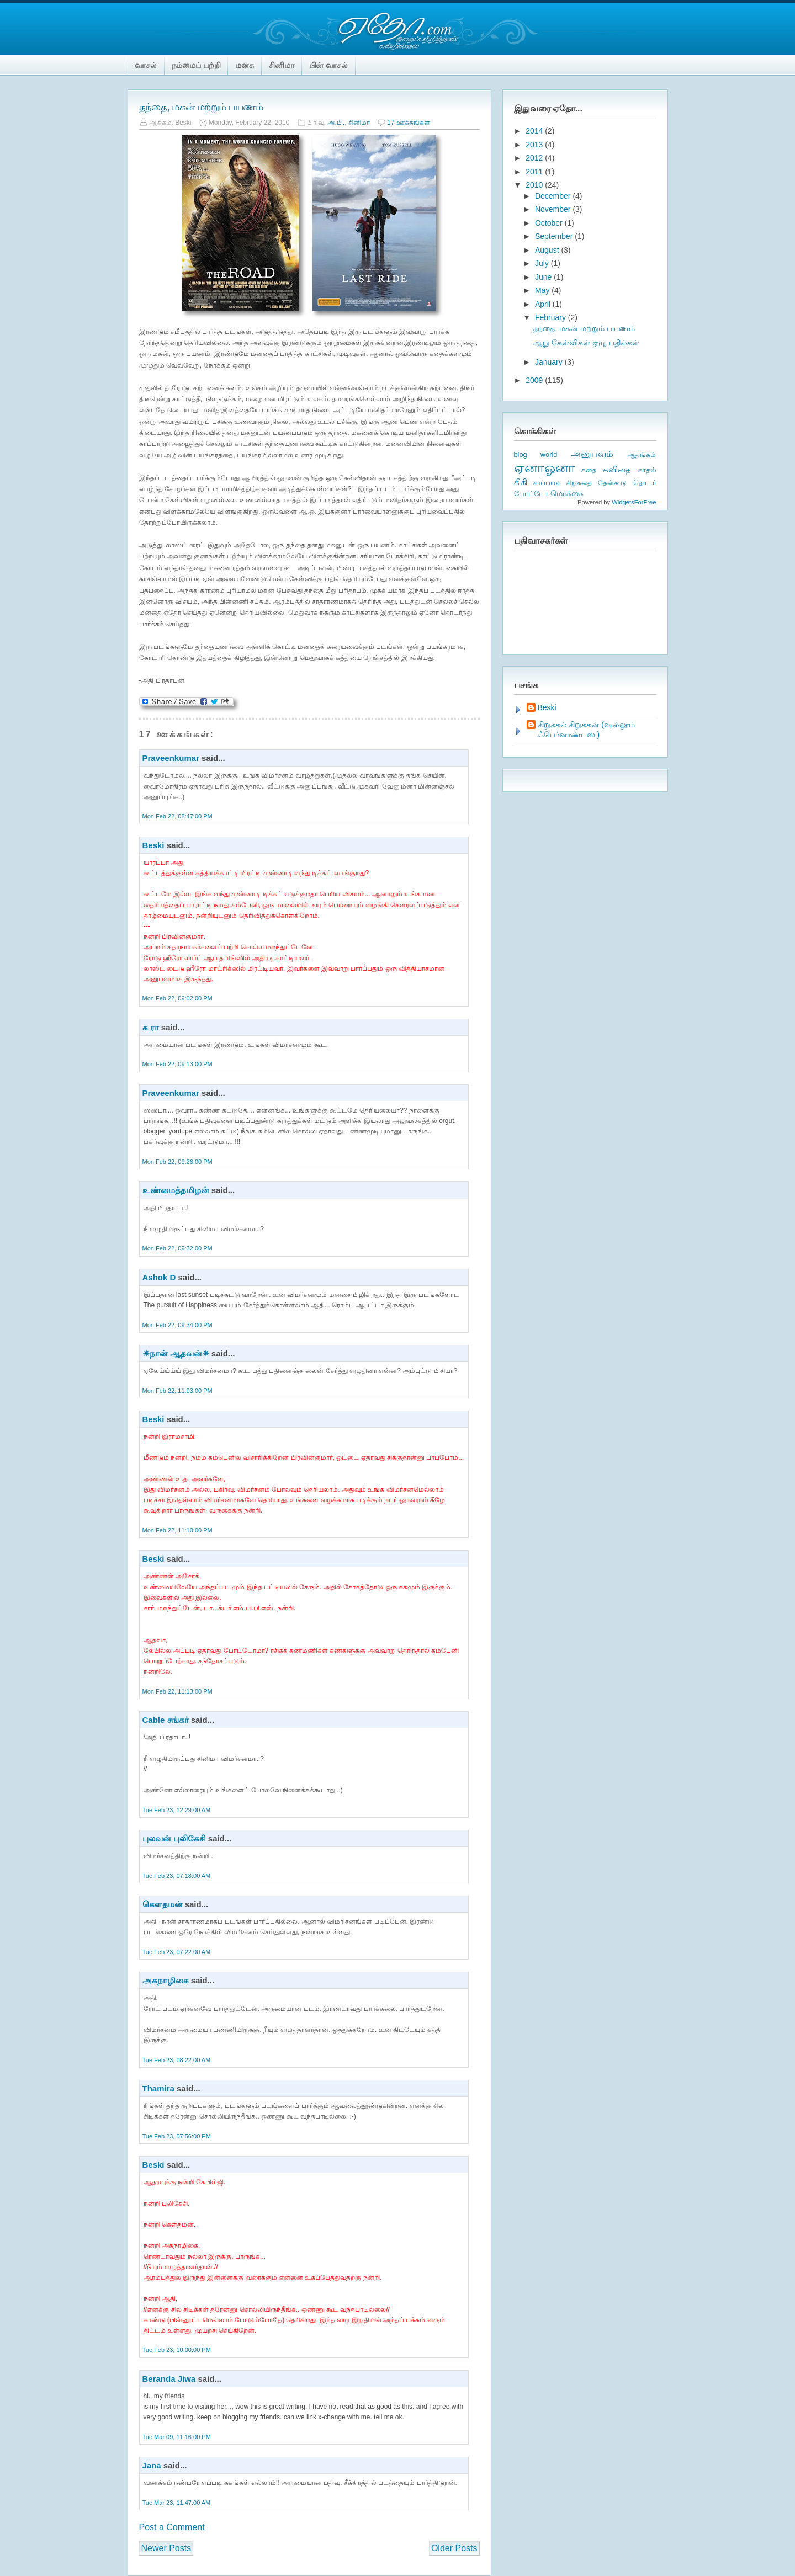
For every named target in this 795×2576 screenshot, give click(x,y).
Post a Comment (172, 2527)
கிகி (520, 482)
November (554, 209)
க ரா (150, 1027)
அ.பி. (335, 122)
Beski (153, 845)
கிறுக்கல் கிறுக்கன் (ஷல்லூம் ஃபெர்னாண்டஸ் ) (586, 729)
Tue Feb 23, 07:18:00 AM (176, 1875)
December (554, 195)
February (551, 317)
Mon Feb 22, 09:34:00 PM (177, 1325)
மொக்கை (567, 493)
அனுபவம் (592, 454)
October (550, 223)
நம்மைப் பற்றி (196, 65)
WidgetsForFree (634, 502)
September (555, 236)
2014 (535, 130)
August (548, 250)
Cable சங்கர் (165, 1720)
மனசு (244, 65)
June (544, 277)
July (543, 263)
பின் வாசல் (328, 65)
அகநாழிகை (165, 1980)
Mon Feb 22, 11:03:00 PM (177, 1390)
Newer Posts (166, 2548)
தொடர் (644, 482)
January (550, 362)
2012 (535, 157)
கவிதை (617, 469)
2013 (535, 144)
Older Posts (454, 2548)
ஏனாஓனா (544, 467)
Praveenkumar (170, 758)
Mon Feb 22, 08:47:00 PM (177, 816)
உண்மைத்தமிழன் (175, 1190)
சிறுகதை (579, 483)
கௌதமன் (163, 1904)
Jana (151, 2465)
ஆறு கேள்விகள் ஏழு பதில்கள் (586, 342)
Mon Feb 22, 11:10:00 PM (177, 1530)
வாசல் (146, 65)
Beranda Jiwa (169, 2378)
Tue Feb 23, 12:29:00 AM (176, 1810)
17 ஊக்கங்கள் (408, 122)
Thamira (158, 2088)
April (544, 304)
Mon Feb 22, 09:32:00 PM (177, 1248)
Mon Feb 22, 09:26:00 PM (177, 1161)
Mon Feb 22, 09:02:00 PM (177, 998)
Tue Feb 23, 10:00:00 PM (176, 2349)
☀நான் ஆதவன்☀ (175, 1353)
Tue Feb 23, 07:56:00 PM (176, 2136)
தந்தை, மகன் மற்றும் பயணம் (201, 107)
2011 (535, 171)
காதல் (647, 470)
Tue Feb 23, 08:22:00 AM (176, 2060)
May (543, 290)
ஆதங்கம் (641, 455)
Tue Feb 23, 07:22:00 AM (176, 1952)
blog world (536, 454)
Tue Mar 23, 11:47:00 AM (176, 2502)
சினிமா (281, 65)
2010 (535, 184)
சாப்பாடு (546, 483)
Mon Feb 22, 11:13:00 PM (177, 1691)
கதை (588, 470)
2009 (535, 380)
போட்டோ (531, 494)
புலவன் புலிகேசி (174, 1838)
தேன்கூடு (612, 483)
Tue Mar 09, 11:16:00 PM (176, 2437)
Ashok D (159, 1277)
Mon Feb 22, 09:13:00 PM (177, 1064)
